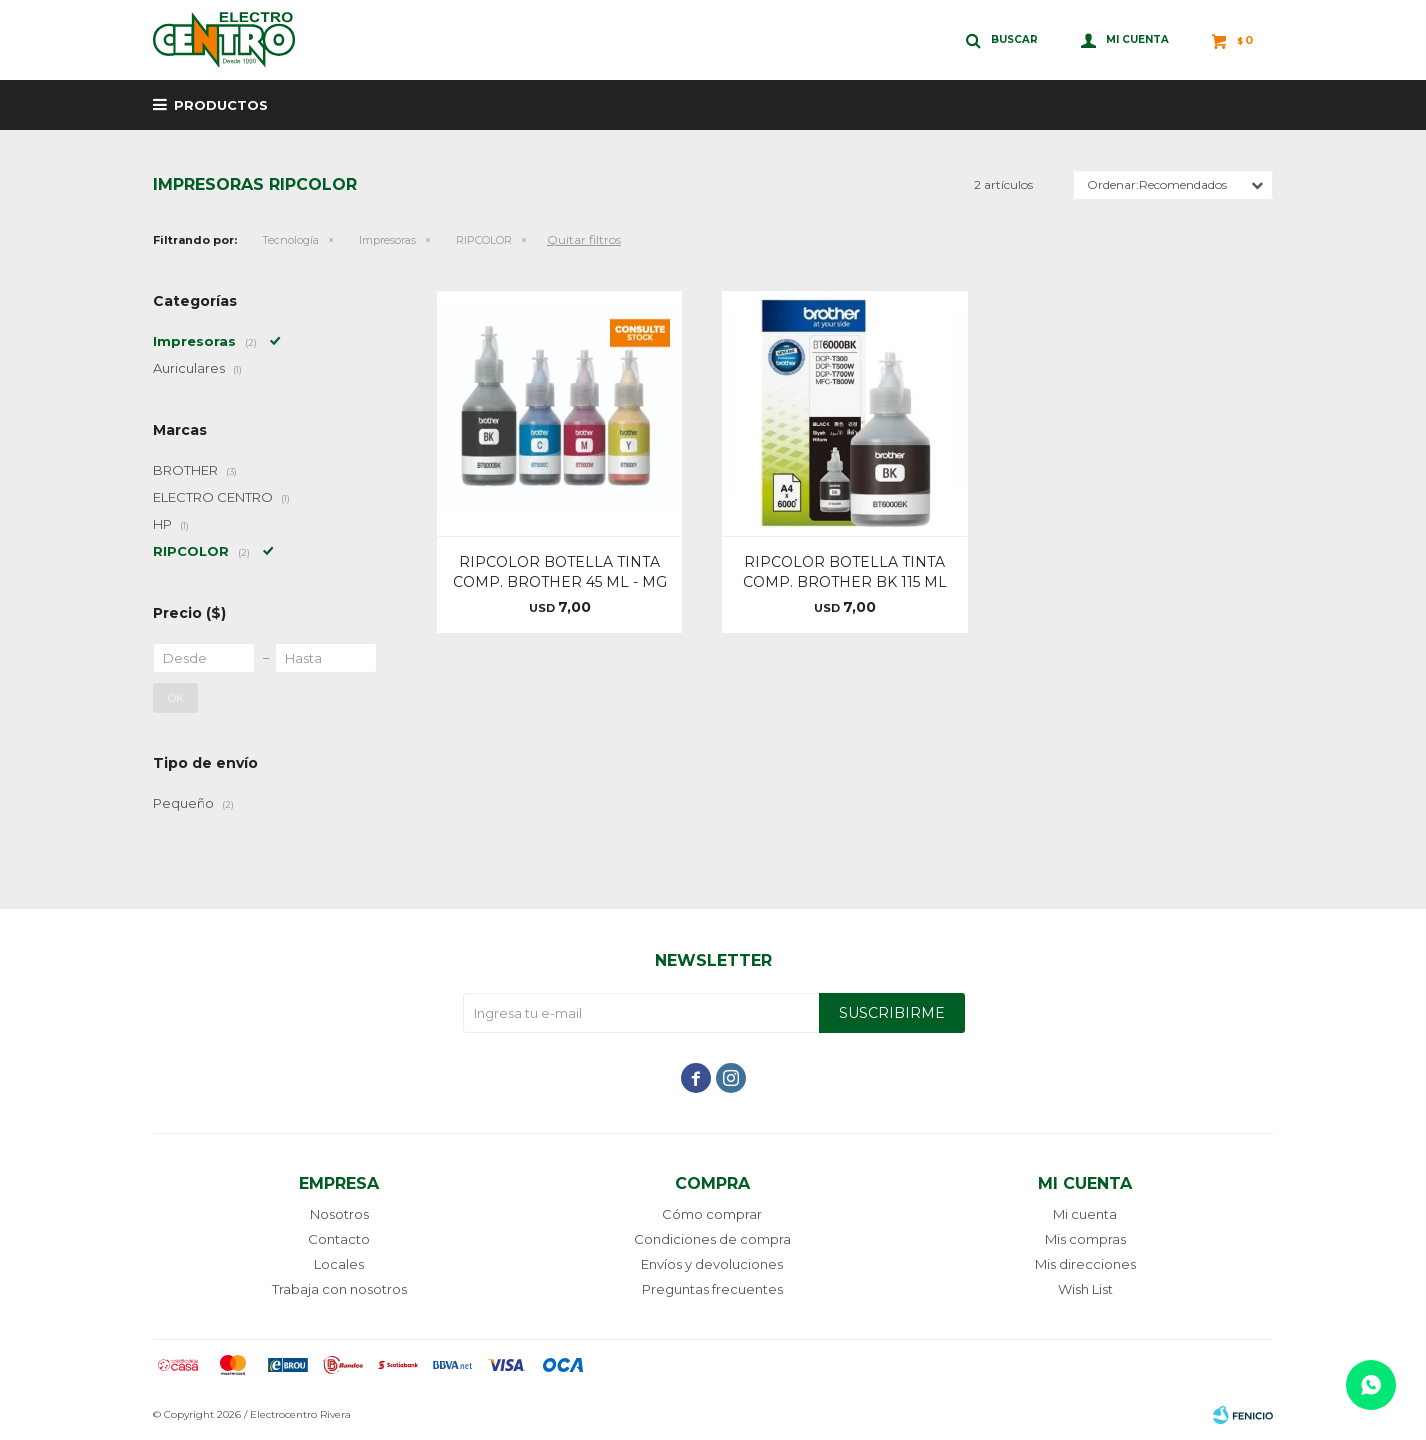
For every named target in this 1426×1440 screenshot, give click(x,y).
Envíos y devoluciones (712, 1264)
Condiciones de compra (712, 1239)
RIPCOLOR (484, 240)
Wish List (1085, 1289)
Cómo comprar (712, 1214)
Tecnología (290, 240)
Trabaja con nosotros (339, 1289)
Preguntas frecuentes (712, 1289)
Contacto (339, 1239)
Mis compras (1085, 1239)
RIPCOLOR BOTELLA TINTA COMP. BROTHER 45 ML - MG (560, 572)
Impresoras (387, 240)
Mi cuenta (1085, 1214)
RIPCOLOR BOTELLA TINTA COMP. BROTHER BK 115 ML (845, 572)
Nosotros (339, 1214)
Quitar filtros (584, 239)
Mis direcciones (1085, 1264)
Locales (339, 1264)
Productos (221, 105)
